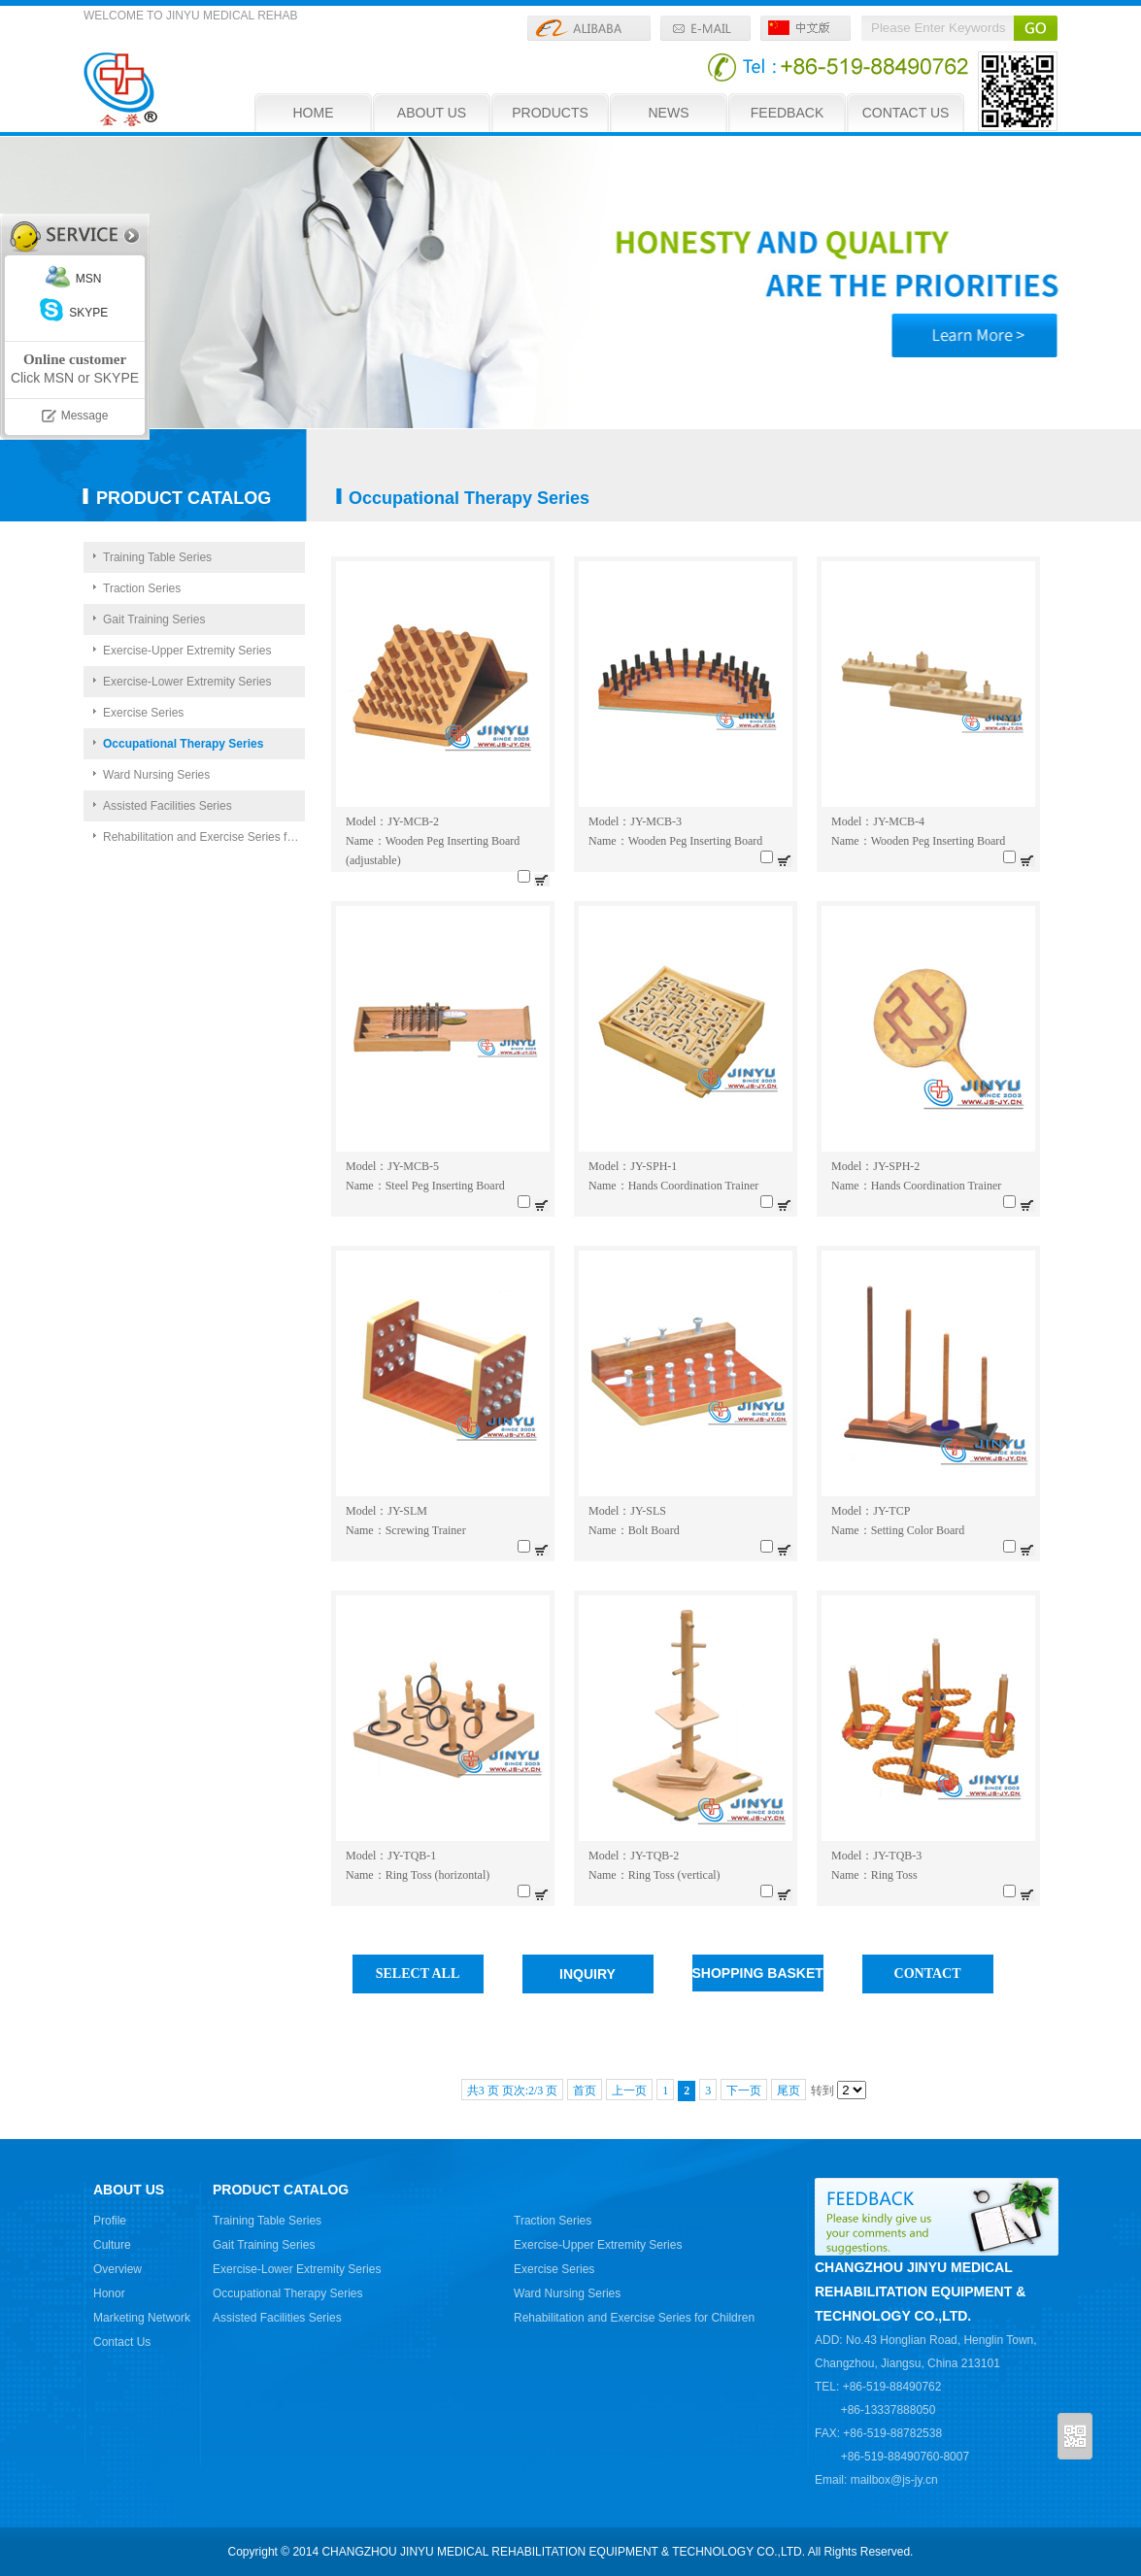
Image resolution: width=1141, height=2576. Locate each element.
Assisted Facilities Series (167, 806)
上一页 (629, 2090)
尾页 (788, 2090)
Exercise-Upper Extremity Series (187, 650)
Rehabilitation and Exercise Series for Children (204, 837)
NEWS (669, 112)
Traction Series (142, 588)
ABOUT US (431, 112)
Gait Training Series (154, 619)
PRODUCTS (550, 112)
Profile (109, 2220)
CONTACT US (906, 112)
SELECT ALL (418, 1973)
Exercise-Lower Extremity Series (187, 681)
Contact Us (122, 2342)
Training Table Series (157, 557)
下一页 (743, 2090)
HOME (313, 112)
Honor (109, 2293)
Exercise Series (143, 712)
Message (85, 415)
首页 (584, 2090)
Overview (117, 2269)
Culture (112, 2245)
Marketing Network (141, 2318)
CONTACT (927, 1973)
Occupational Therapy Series (183, 744)
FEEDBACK (787, 112)
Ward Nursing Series (156, 775)
